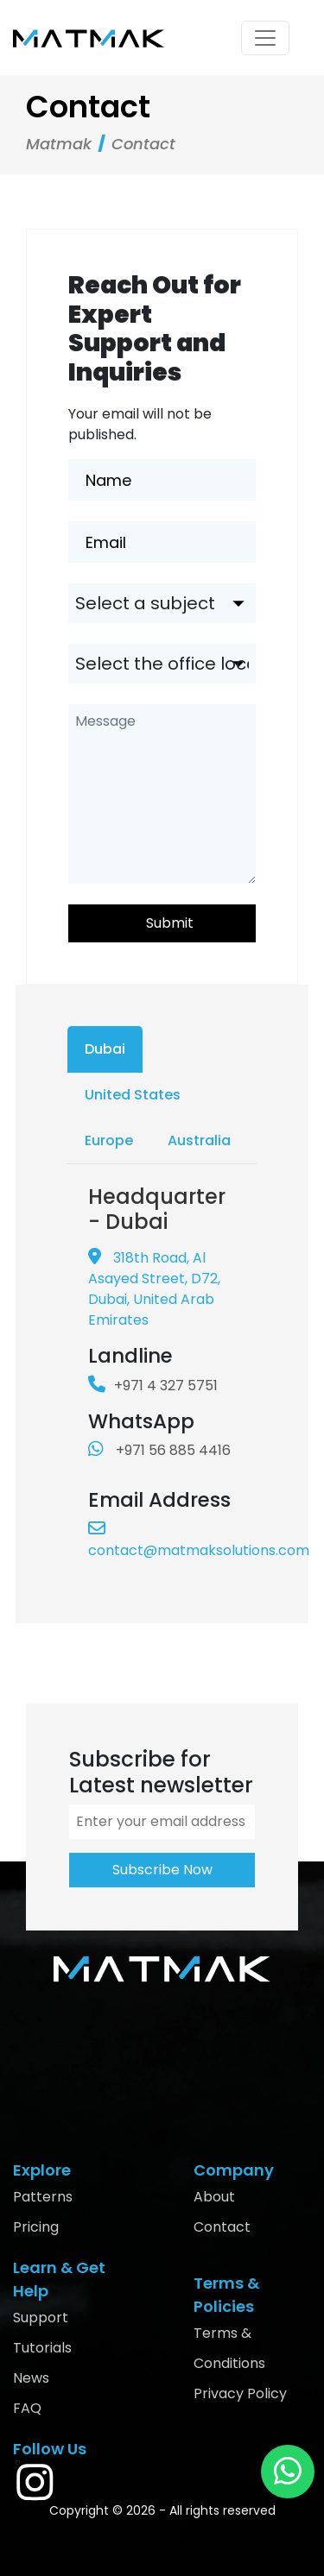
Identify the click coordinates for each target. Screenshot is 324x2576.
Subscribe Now (162, 1870)
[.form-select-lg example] (162, 603)
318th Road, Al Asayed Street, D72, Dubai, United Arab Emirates (154, 1289)
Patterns (43, 2197)
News (31, 2378)
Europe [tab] (109, 1140)
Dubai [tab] (105, 1049)
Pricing (36, 2227)
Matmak (59, 143)
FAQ (27, 2408)
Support (40, 2317)
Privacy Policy (240, 2393)
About (214, 2197)
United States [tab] (133, 1095)
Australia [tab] (199, 1140)
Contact (222, 2227)
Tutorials (42, 2348)
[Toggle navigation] (265, 38)
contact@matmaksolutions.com (198, 1540)
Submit (170, 923)
